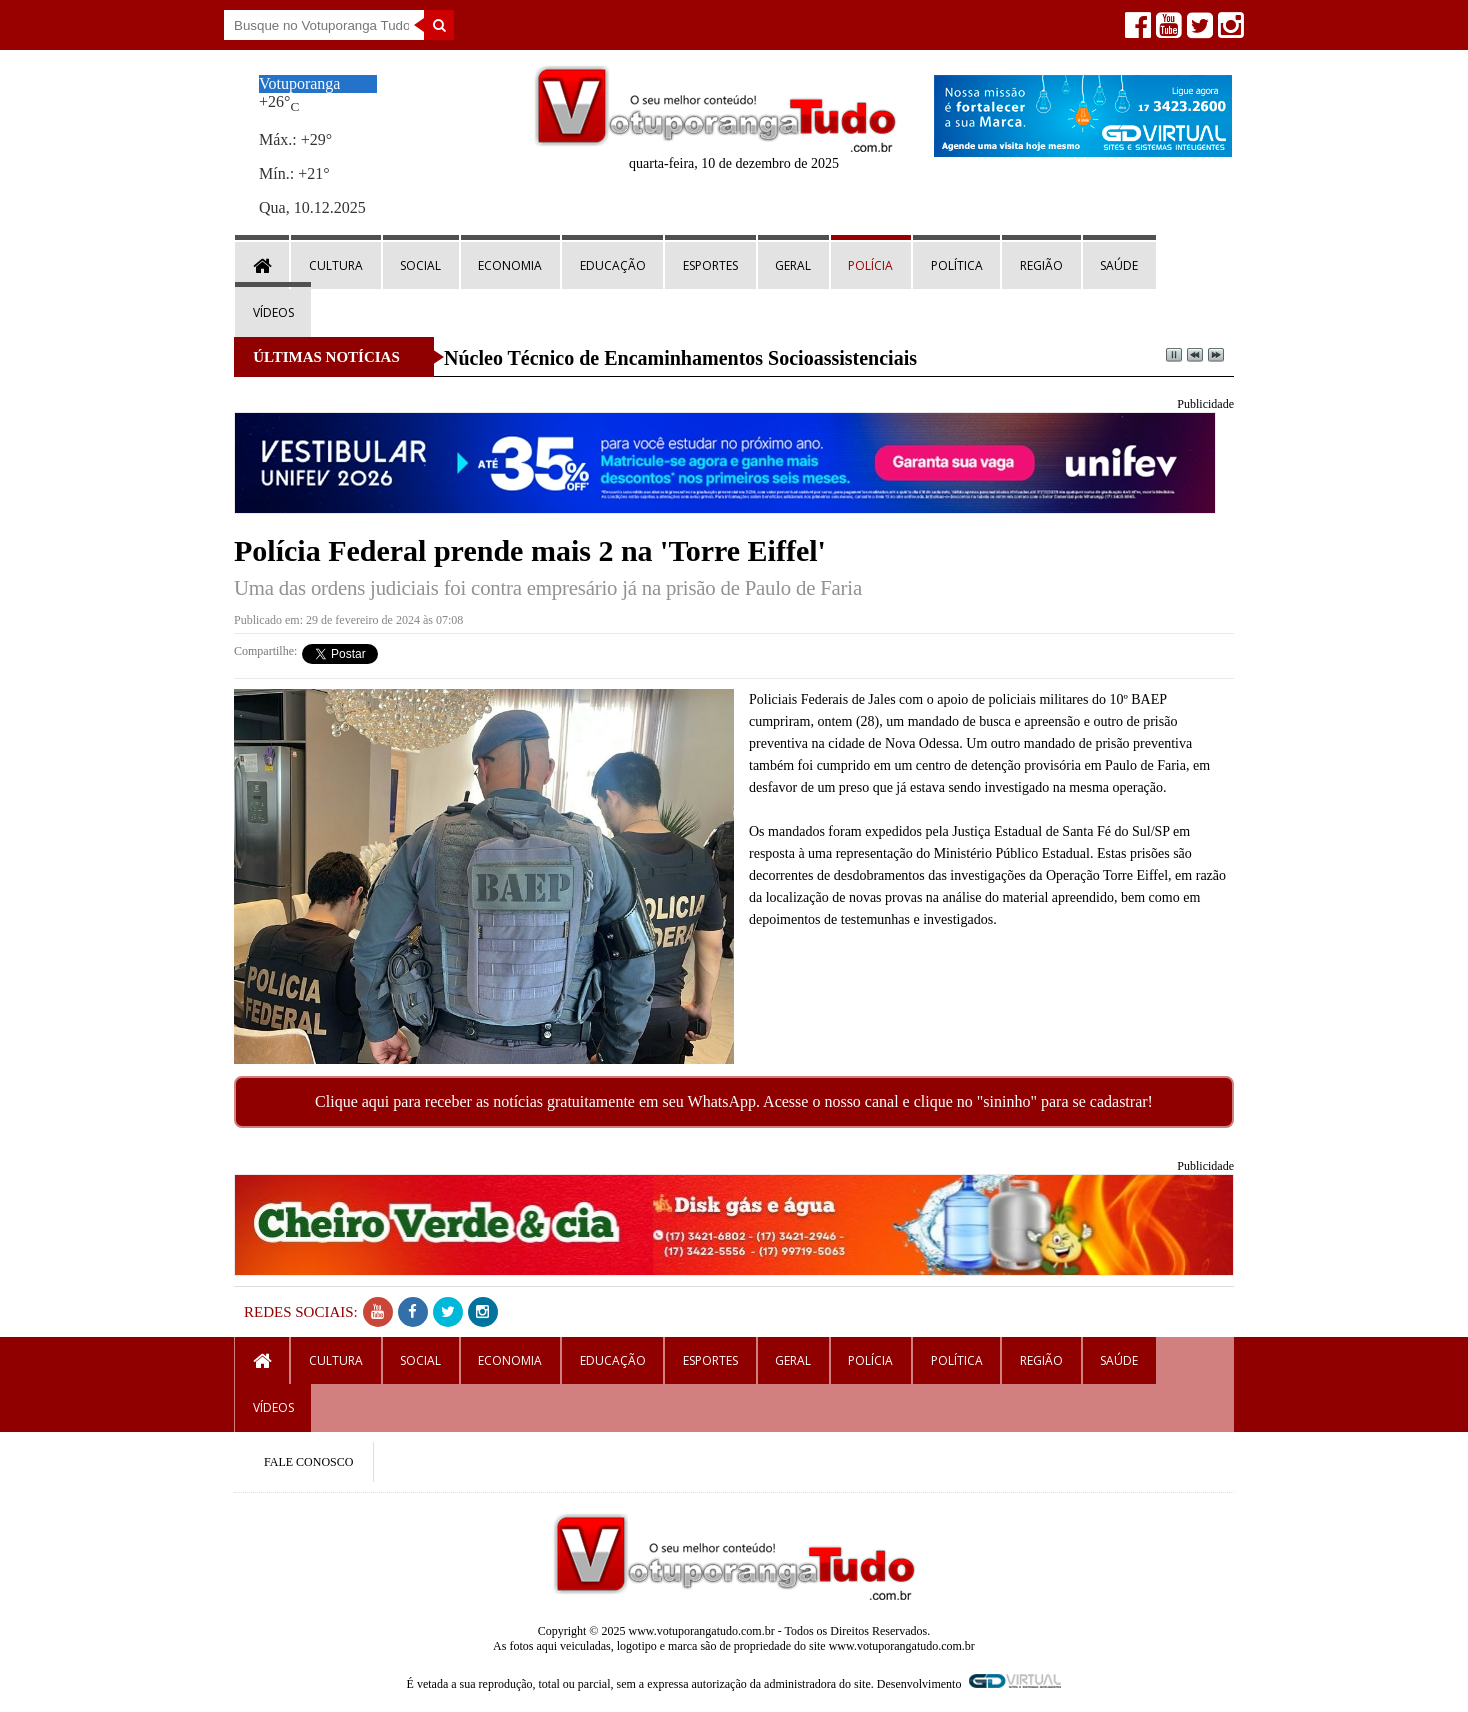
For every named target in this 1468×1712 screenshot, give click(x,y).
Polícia (870, 265)
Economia (510, 265)
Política (957, 265)
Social (420, 265)
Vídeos (273, 312)
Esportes (710, 265)
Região (1041, 265)
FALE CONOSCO (308, 1462)
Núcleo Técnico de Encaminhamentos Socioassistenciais (680, 358)
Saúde (1119, 265)
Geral (793, 265)
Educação (613, 265)
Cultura (336, 265)
